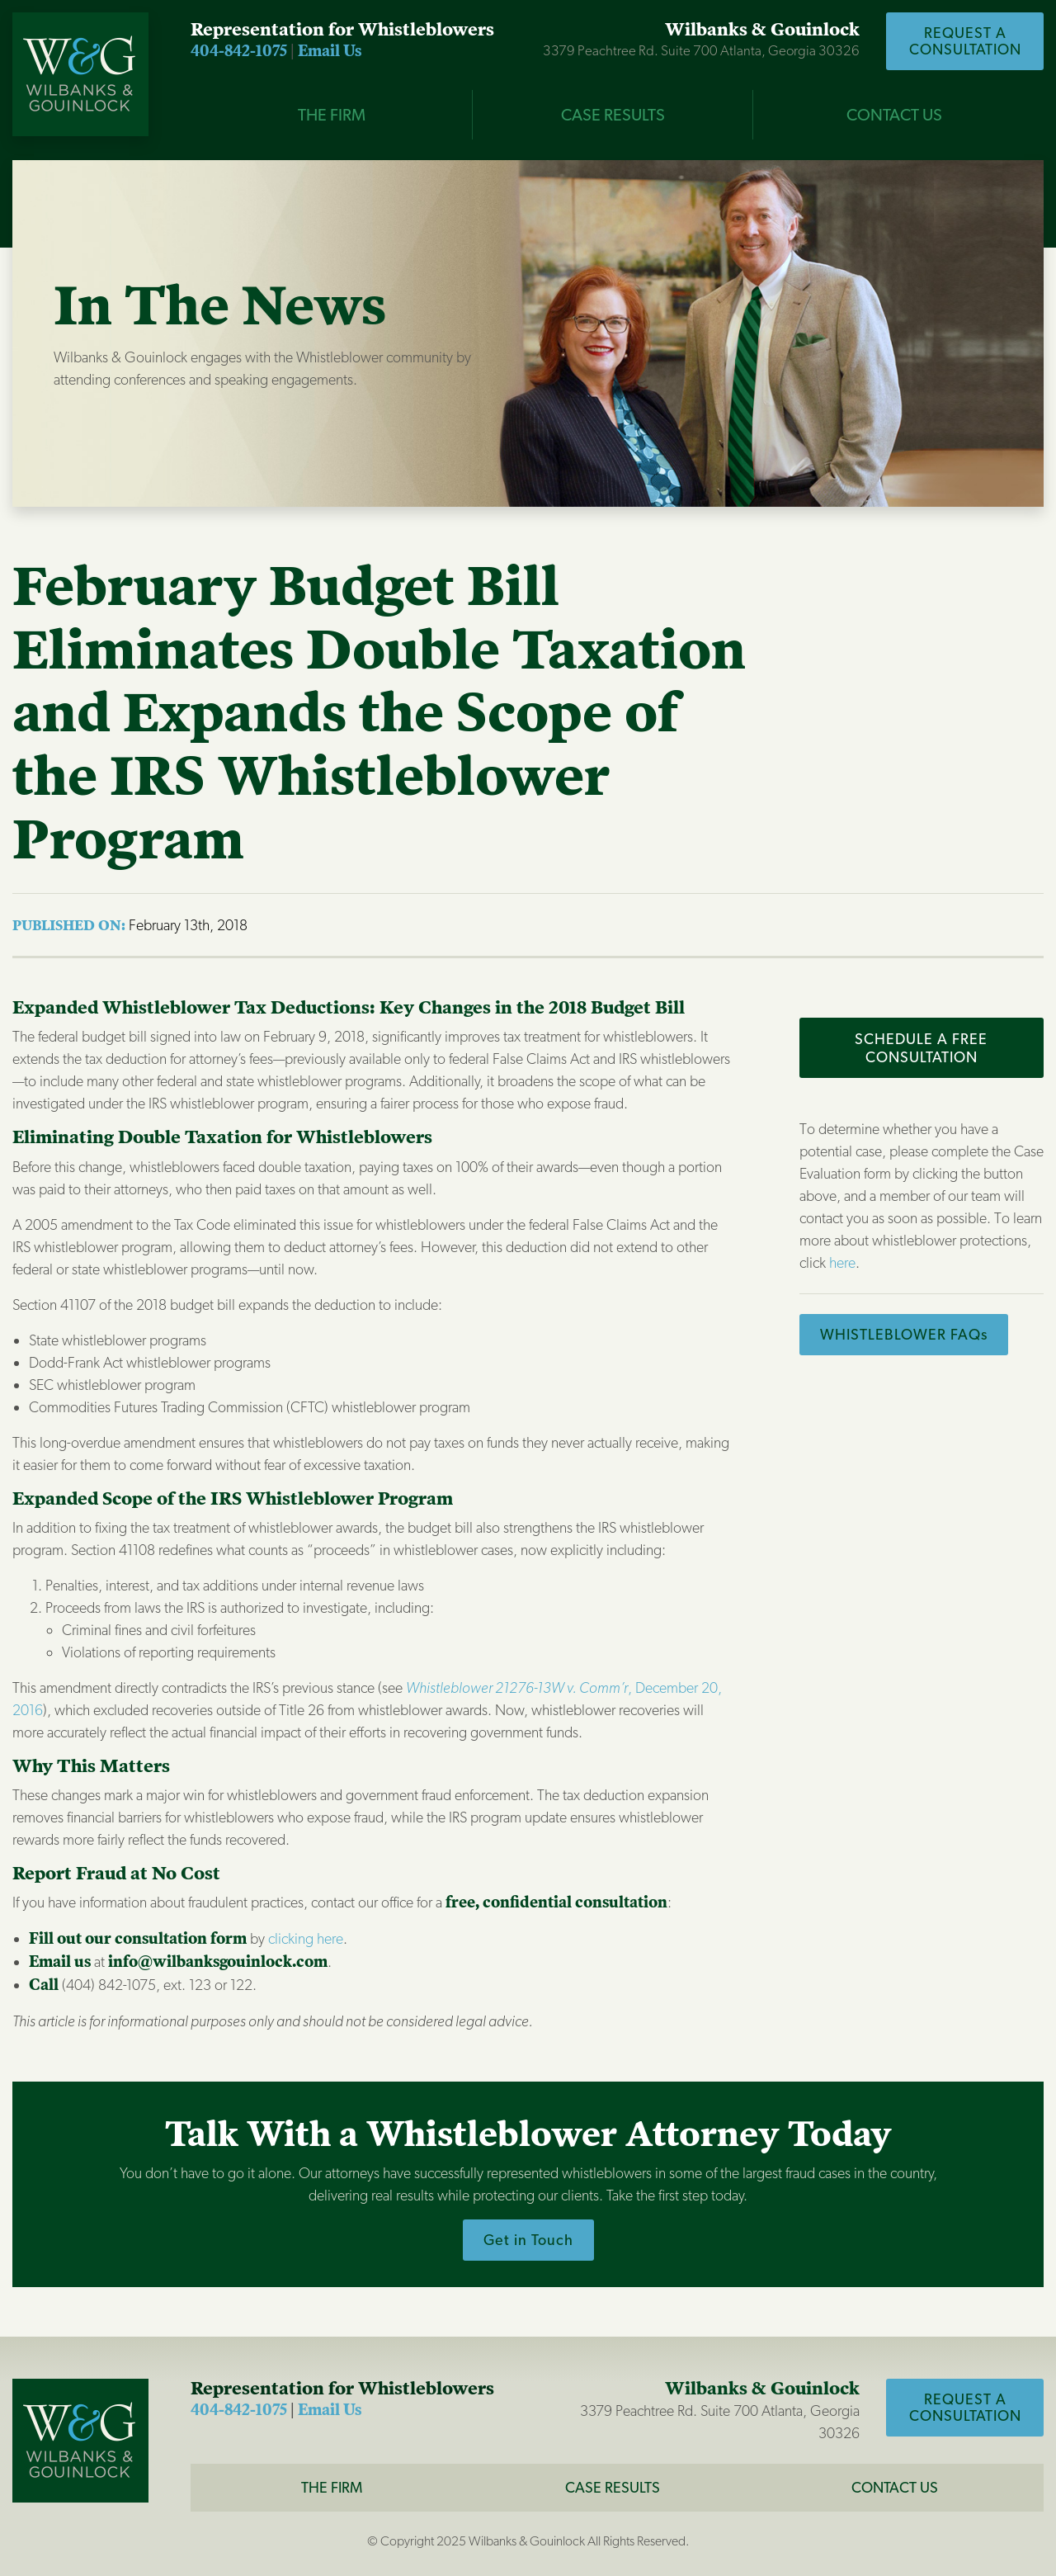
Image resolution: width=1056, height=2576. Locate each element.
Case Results (612, 2487)
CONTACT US (894, 2487)
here (842, 1262)
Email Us (329, 51)
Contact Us (894, 115)
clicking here (305, 1938)
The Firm (331, 2487)
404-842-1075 (239, 51)
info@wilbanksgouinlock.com (218, 1962)
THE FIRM (331, 115)
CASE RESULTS (613, 115)
